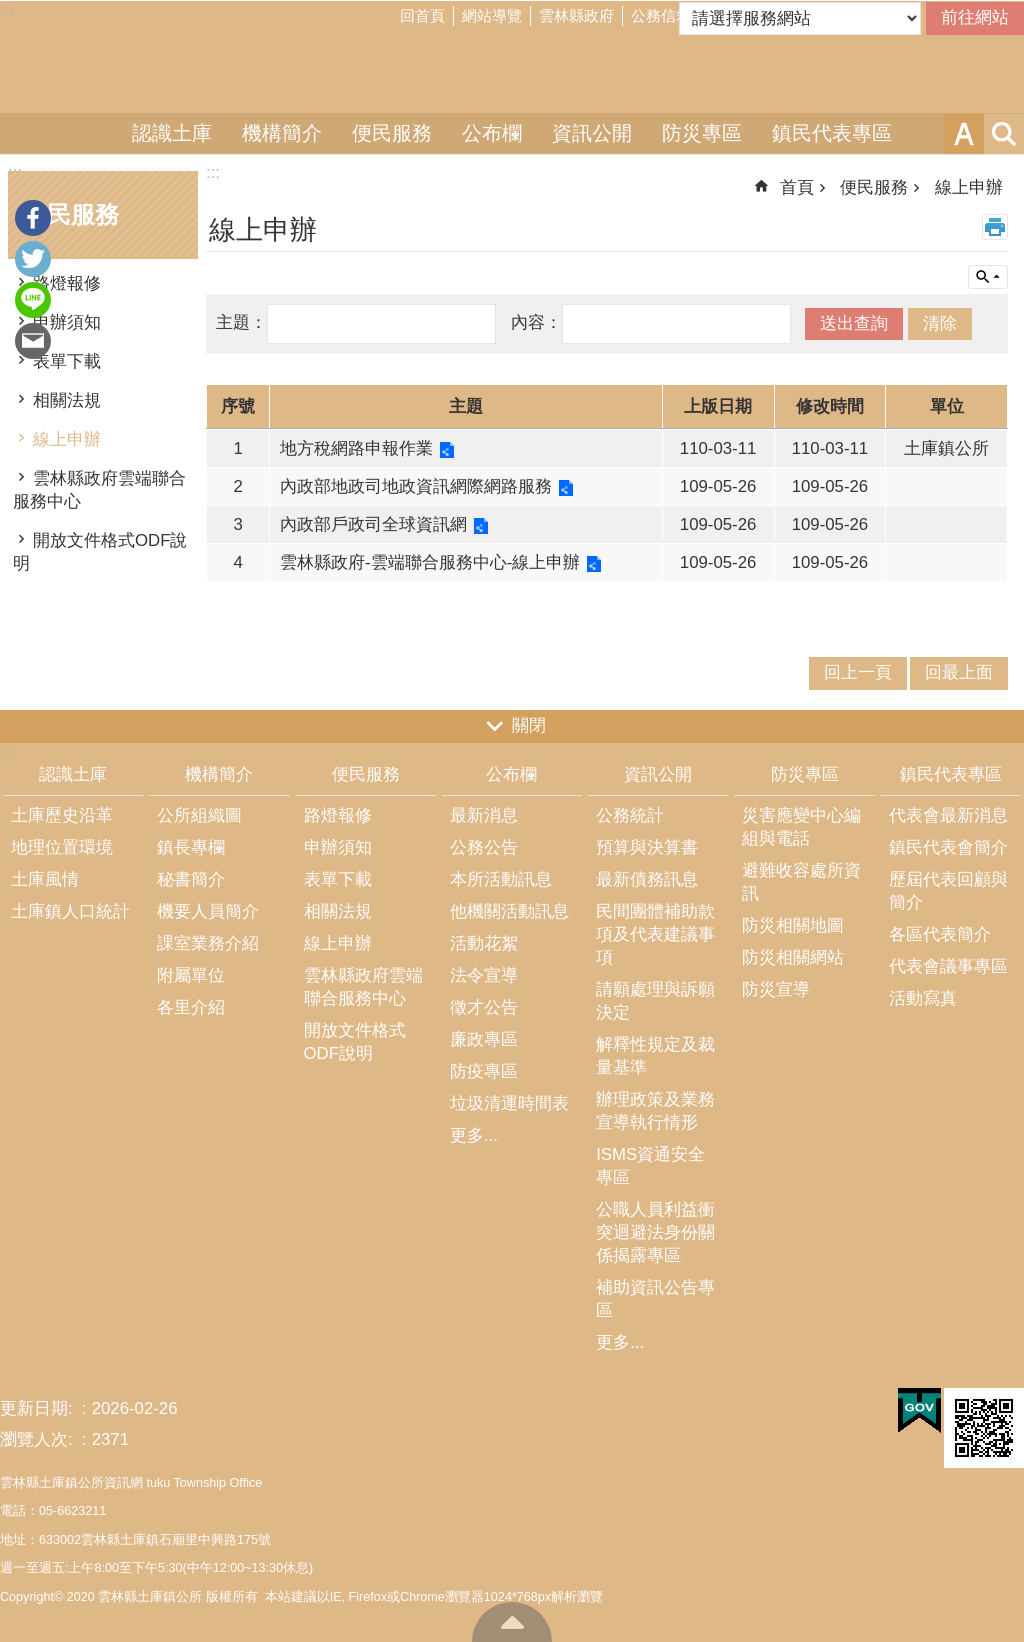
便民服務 (392, 133)
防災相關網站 (793, 957)
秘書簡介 (191, 879)
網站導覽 (492, 15)
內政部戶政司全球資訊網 (373, 524)
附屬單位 (191, 975)
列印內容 (995, 227)
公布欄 (492, 133)
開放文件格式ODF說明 (100, 552)
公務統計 (630, 815)
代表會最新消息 (948, 815)
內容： (536, 322)
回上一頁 (858, 672)
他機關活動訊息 (509, 911)
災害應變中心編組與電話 (801, 827)
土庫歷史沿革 (62, 815)
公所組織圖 (199, 815)
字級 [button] (964, 134)
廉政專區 (484, 1039)
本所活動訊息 (501, 879)
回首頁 (422, 15)
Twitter (33, 259)
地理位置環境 (62, 847)
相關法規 (67, 400)
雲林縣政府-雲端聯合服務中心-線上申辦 (430, 562)
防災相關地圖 (793, 925)
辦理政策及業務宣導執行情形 (655, 1111)
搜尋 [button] (1004, 134)
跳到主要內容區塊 (10, 10)
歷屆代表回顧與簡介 (948, 891)
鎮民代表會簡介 (948, 847)
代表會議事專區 (948, 966)
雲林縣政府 (576, 15)
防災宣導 (776, 989)
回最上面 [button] (959, 672)
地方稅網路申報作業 (356, 448)
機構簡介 (282, 133)
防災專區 (702, 133)
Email (33, 341)
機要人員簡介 (208, 911)
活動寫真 (923, 998)
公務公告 (484, 847)
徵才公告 (484, 1007)
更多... (474, 1135)
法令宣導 (484, 975)
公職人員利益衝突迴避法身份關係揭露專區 (655, 1232)
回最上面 (512, 1622)
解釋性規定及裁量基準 (655, 1056)
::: (7, 10)
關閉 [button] (529, 725)
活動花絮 (484, 943)
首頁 (797, 187)
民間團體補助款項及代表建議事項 (655, 934)
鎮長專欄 (191, 847)
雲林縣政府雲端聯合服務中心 (99, 490)
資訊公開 (592, 133)
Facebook (33, 218)
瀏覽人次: (38, 1439)
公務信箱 (661, 15)
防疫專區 (484, 1071)
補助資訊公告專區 (655, 1299)
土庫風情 (45, 879)
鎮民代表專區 (832, 133)
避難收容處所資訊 (801, 882)
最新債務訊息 (647, 879)
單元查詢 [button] (988, 277)
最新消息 (484, 815)
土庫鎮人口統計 (70, 911)
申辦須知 (67, 322)
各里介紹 (191, 1007)
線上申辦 (67, 439)
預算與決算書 (647, 847)
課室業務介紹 (208, 943)
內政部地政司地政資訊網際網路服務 (416, 486)
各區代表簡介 (940, 934)
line (33, 300)
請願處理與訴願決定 (655, 1001)
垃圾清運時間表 (509, 1103)
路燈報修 (67, 283)
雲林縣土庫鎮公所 (512, 73)
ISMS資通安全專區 (650, 1166)
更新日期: (38, 1408)
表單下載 (67, 361)
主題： (241, 322)
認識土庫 (172, 133)
